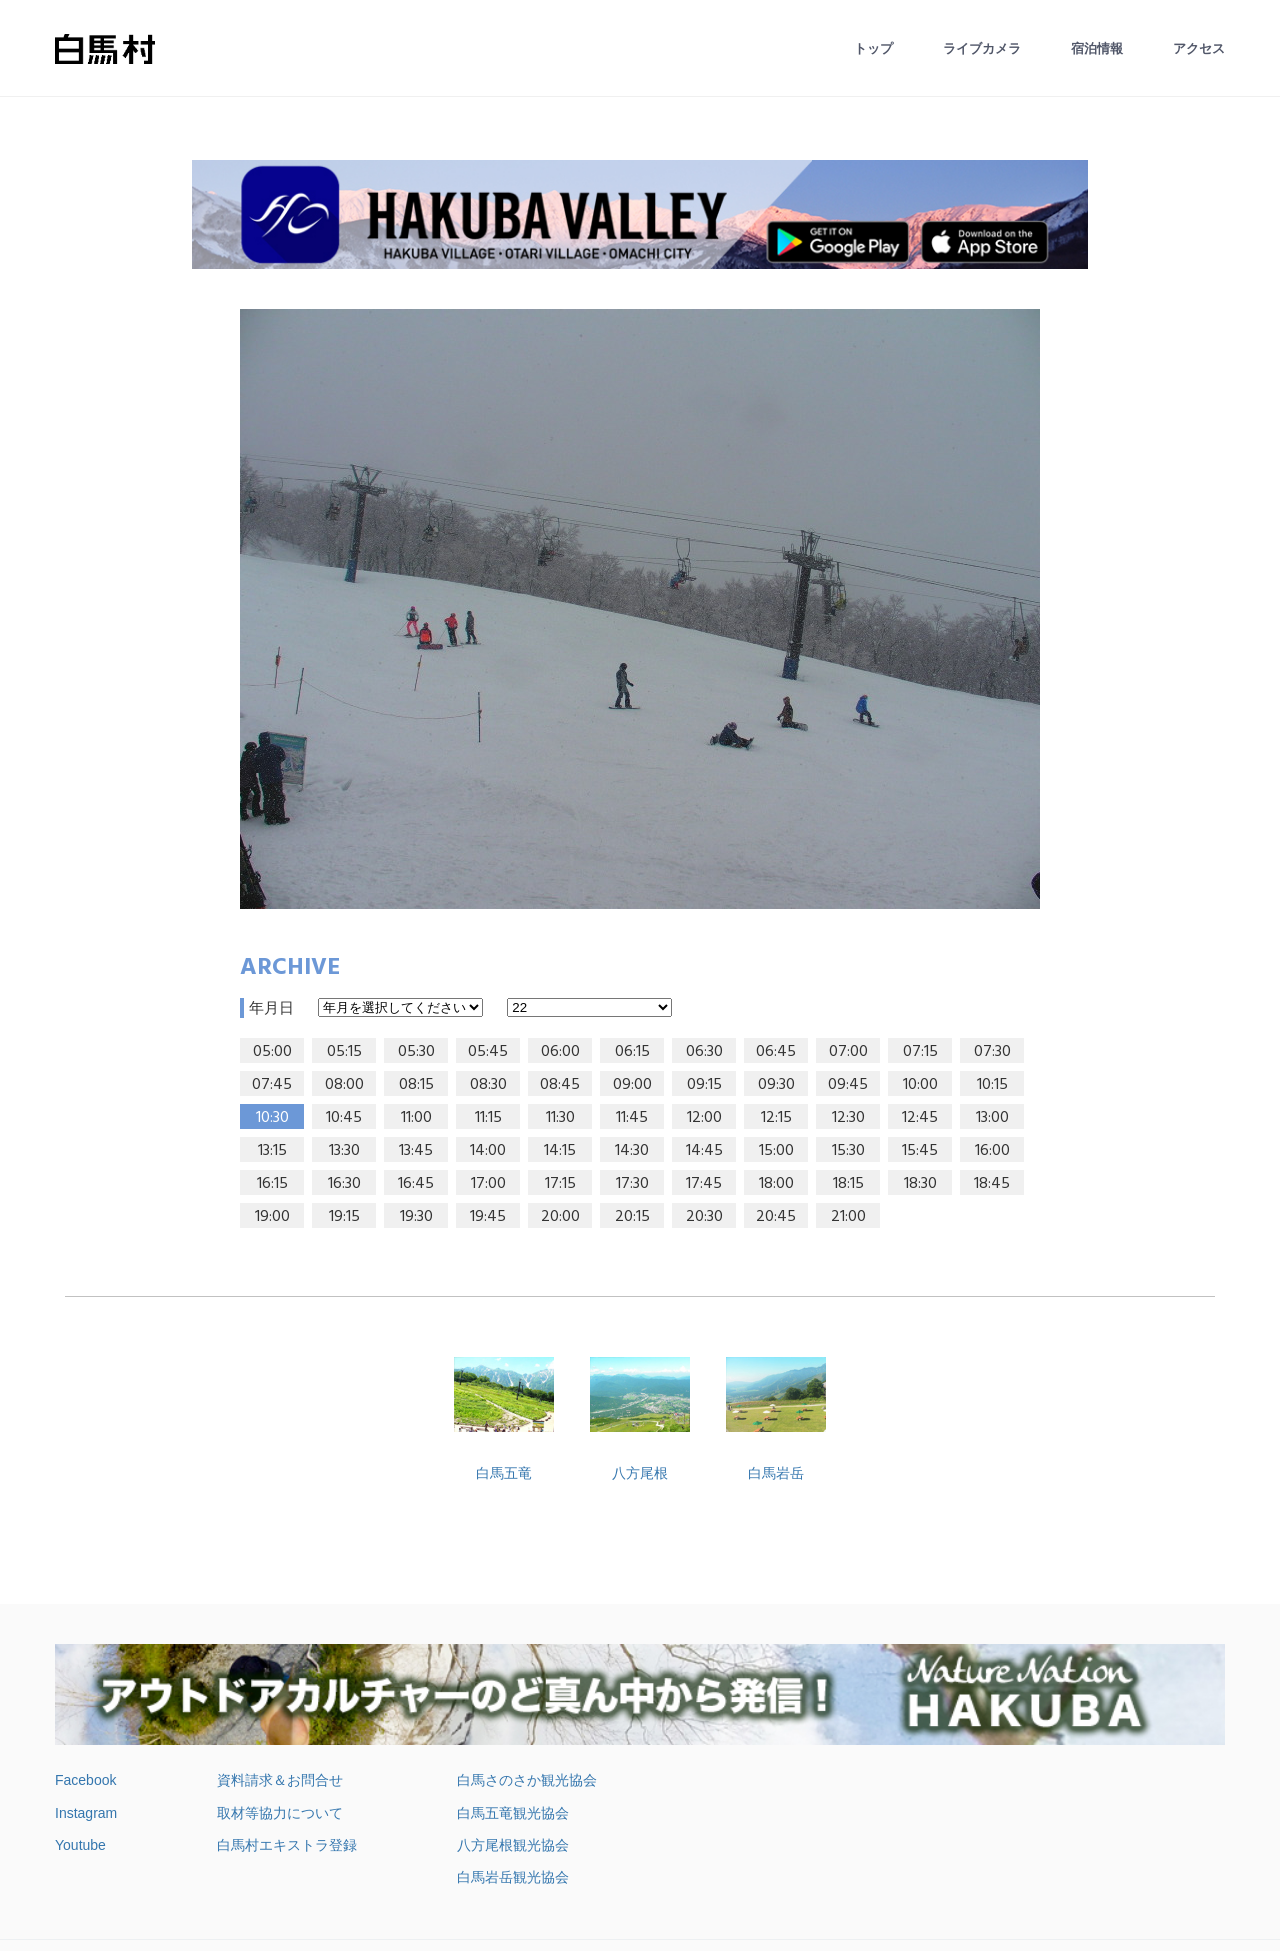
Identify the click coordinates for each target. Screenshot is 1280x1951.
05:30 (416, 1052)
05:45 (488, 1052)
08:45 (560, 1085)
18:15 (848, 1184)
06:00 (560, 1052)
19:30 (416, 1217)
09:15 (704, 1085)
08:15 (416, 1085)
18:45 (992, 1184)
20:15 (632, 1217)
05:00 (272, 1052)
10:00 (920, 1085)
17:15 (560, 1184)
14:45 (704, 1151)
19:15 (344, 1217)
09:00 (632, 1085)
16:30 (344, 1184)
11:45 (632, 1118)
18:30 (920, 1184)
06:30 (704, 1052)
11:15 (488, 1118)
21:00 (848, 1217)
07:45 (272, 1085)
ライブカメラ (982, 48)
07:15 (920, 1052)
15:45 (920, 1151)
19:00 (272, 1217)
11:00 (416, 1118)
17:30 (632, 1184)
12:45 (920, 1118)
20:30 (704, 1217)
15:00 (776, 1151)
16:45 (416, 1184)
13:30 (344, 1151)
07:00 (848, 1052)
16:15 (272, 1184)
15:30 (848, 1151)
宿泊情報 (1097, 48)
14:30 (632, 1151)
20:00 (560, 1217)
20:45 (776, 1217)
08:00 (344, 1085)
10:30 (272, 1118)
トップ (873, 48)
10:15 (992, 1085)
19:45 (488, 1217)
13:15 (272, 1151)
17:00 (488, 1184)
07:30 (992, 1052)
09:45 (848, 1085)
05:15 (344, 1052)
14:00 (488, 1151)
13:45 (416, 1151)
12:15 (776, 1118)
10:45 (344, 1118)
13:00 (992, 1118)
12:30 (848, 1118)
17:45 (704, 1184)
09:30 (776, 1085)
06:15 (632, 1052)
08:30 (488, 1085)
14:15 (560, 1151)
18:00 (776, 1184)
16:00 (992, 1151)
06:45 (776, 1052)
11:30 (560, 1118)
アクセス (1199, 48)
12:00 (704, 1118)
